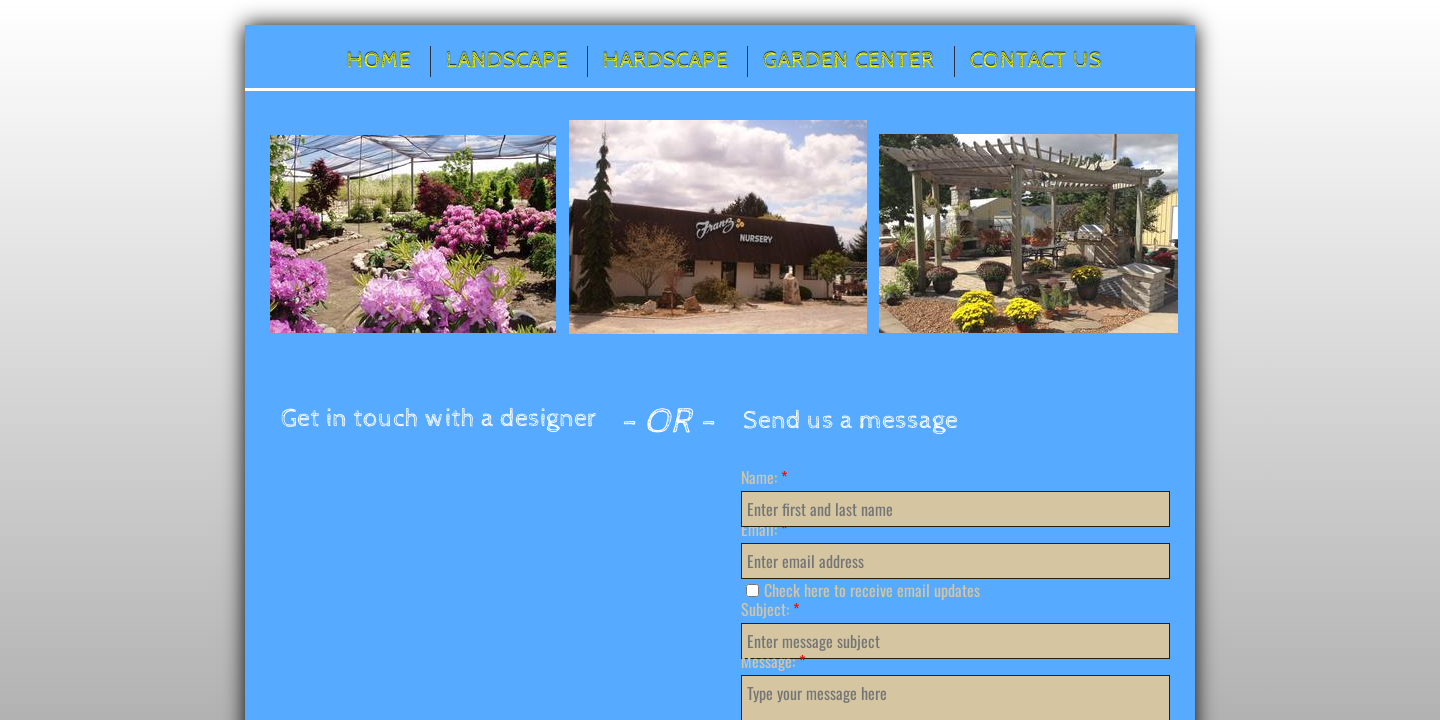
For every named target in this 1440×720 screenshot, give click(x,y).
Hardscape (665, 61)
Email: (764, 529)
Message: (773, 661)
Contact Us (1036, 61)
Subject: (770, 609)
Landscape (507, 61)
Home (379, 61)
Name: (764, 477)
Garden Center (849, 61)
